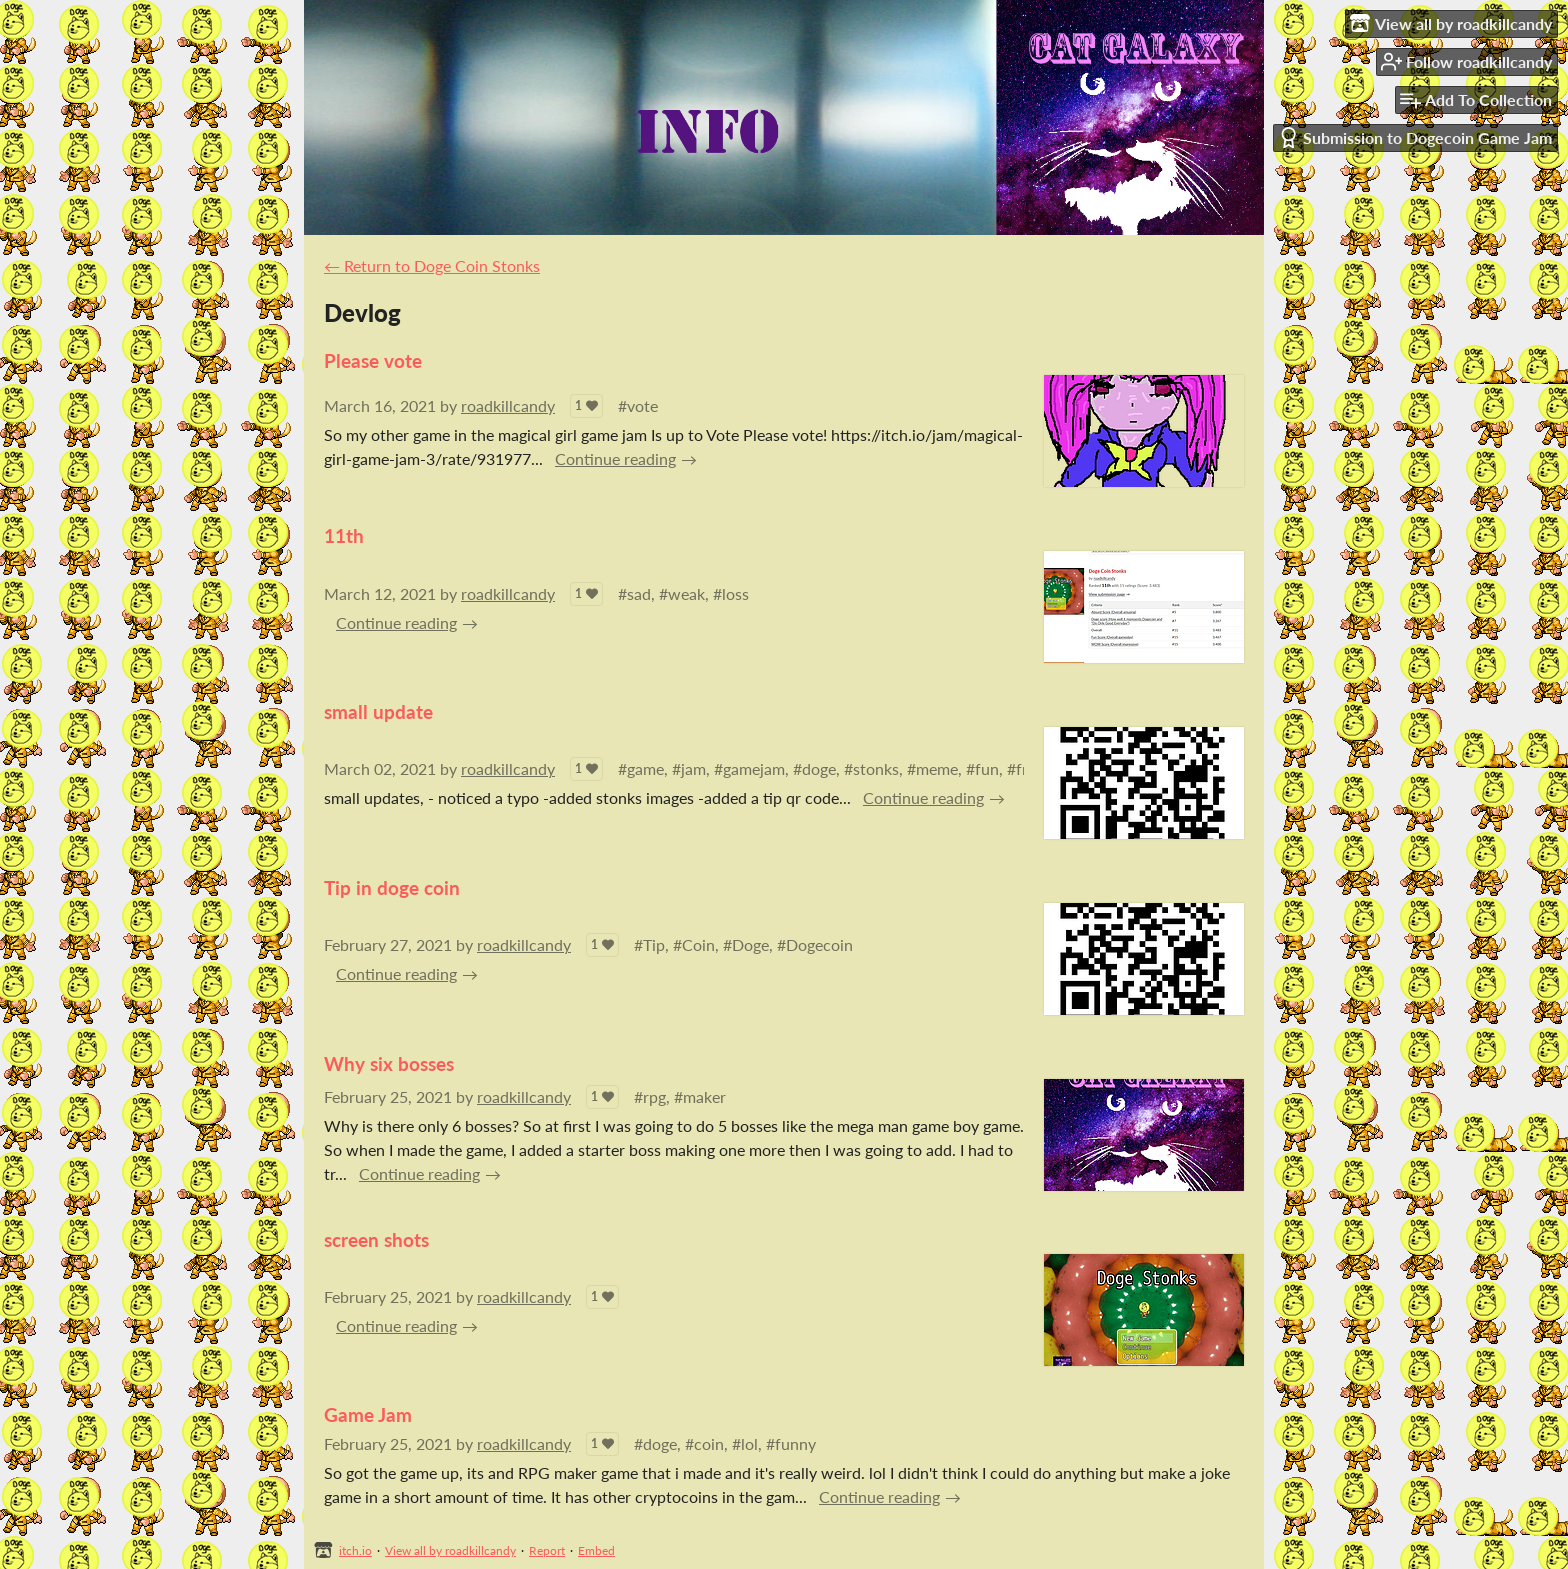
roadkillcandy (508, 405)
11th (344, 535)
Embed (596, 1550)
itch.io (355, 1550)
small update (378, 711)
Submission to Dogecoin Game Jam (1415, 137)
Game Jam (368, 1414)
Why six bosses (389, 1063)
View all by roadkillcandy (450, 1550)
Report (547, 1550)
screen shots (376, 1239)
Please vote (373, 360)
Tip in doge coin (392, 887)
